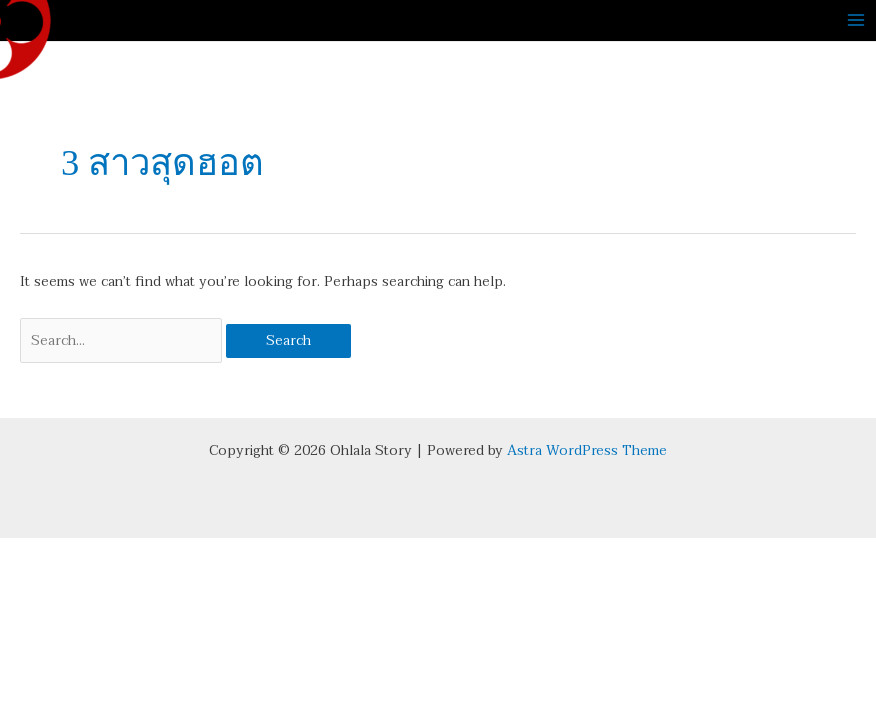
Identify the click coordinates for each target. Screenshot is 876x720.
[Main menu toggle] (856, 20)
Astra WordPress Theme (587, 450)
